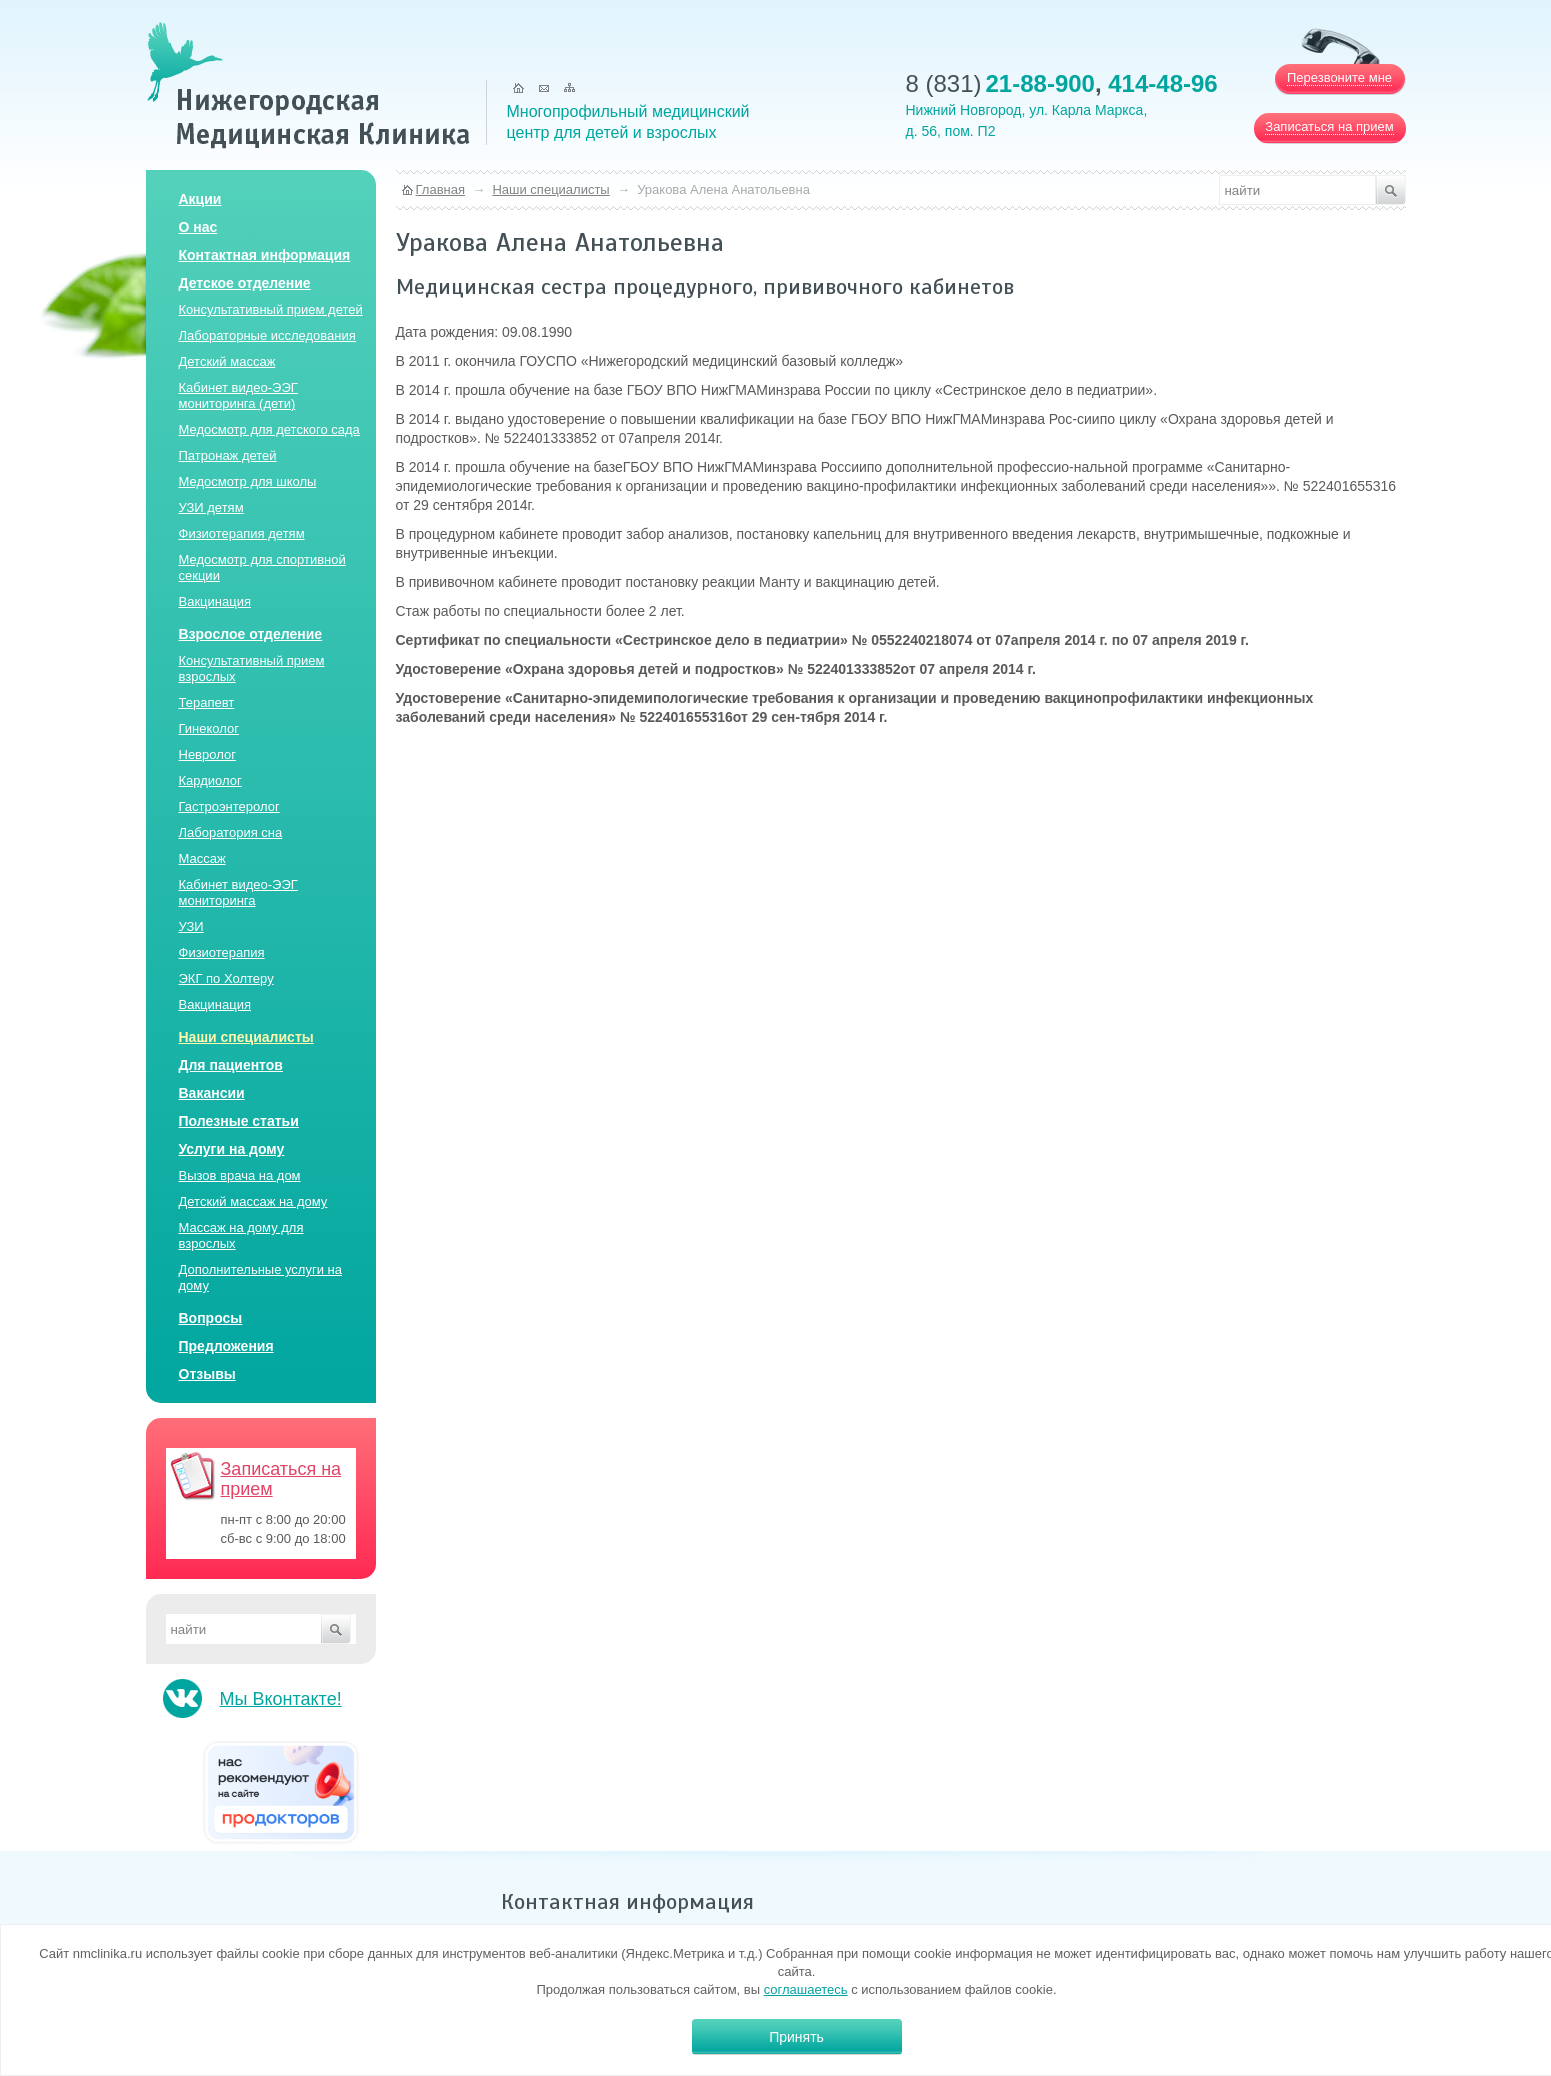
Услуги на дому (232, 1149)
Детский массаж (227, 361)
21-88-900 (1040, 83)
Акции (200, 199)
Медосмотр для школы (248, 481)
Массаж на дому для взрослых (241, 1235)
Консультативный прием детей (271, 309)
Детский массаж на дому (253, 1201)
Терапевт (207, 702)
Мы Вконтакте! (281, 1699)
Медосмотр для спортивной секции (262, 567)
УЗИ (191, 926)
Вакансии (212, 1093)
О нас (198, 227)
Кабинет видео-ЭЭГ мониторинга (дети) (238, 395)
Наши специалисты (246, 1037)
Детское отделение (245, 283)
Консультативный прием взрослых (252, 668)
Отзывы (207, 1374)
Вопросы (211, 1318)
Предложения (226, 1346)
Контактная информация (265, 255)
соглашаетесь (806, 1989)
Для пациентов (231, 1065)
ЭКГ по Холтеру (226, 978)
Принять (796, 2037)
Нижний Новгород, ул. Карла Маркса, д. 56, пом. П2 (1027, 120)
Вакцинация (215, 601)
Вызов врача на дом (240, 1175)
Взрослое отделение (251, 634)
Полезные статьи (239, 1121)
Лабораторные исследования (267, 335)
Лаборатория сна (231, 832)
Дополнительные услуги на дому (260, 1277)
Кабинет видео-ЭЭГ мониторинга (238, 892)
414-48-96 (1162, 83)
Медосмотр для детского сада (269, 429)
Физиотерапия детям (242, 533)
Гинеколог (209, 728)
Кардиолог (210, 780)
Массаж (202, 858)
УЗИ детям (211, 507)
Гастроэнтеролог (229, 806)
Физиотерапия (222, 952)
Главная (440, 189)
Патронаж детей (228, 455)
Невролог (207, 754)
